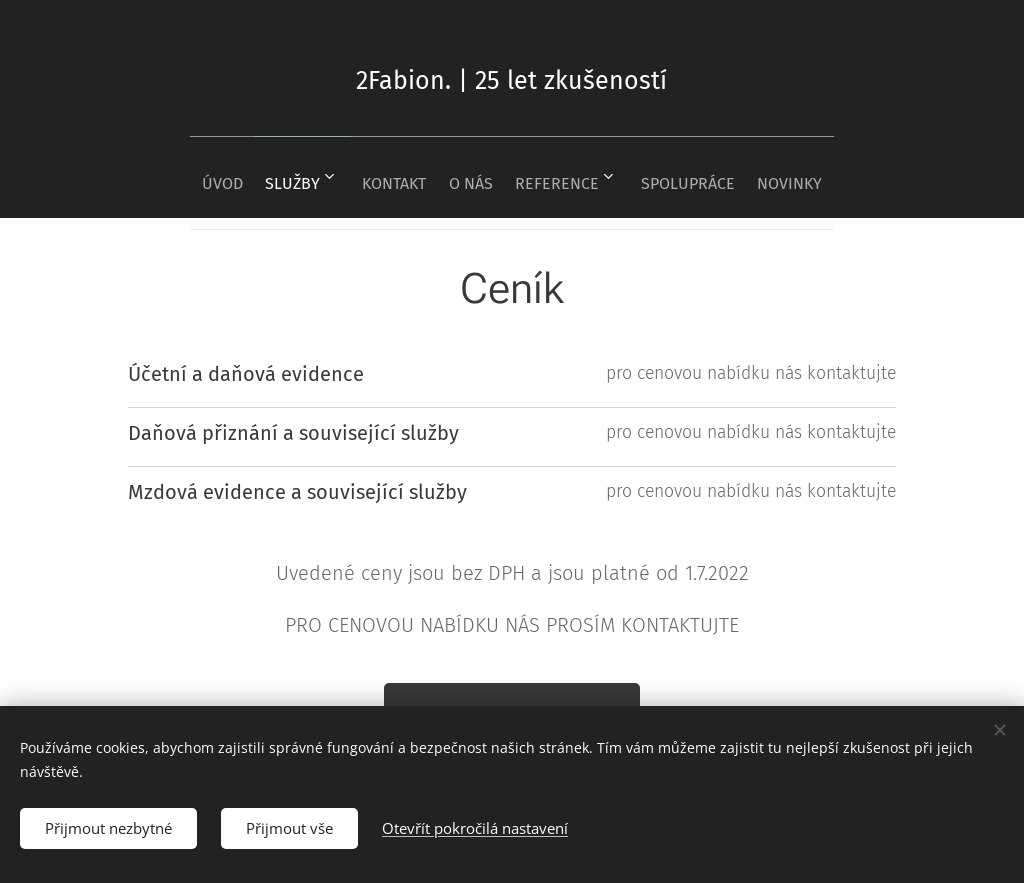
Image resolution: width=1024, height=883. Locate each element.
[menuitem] (187, 177)
